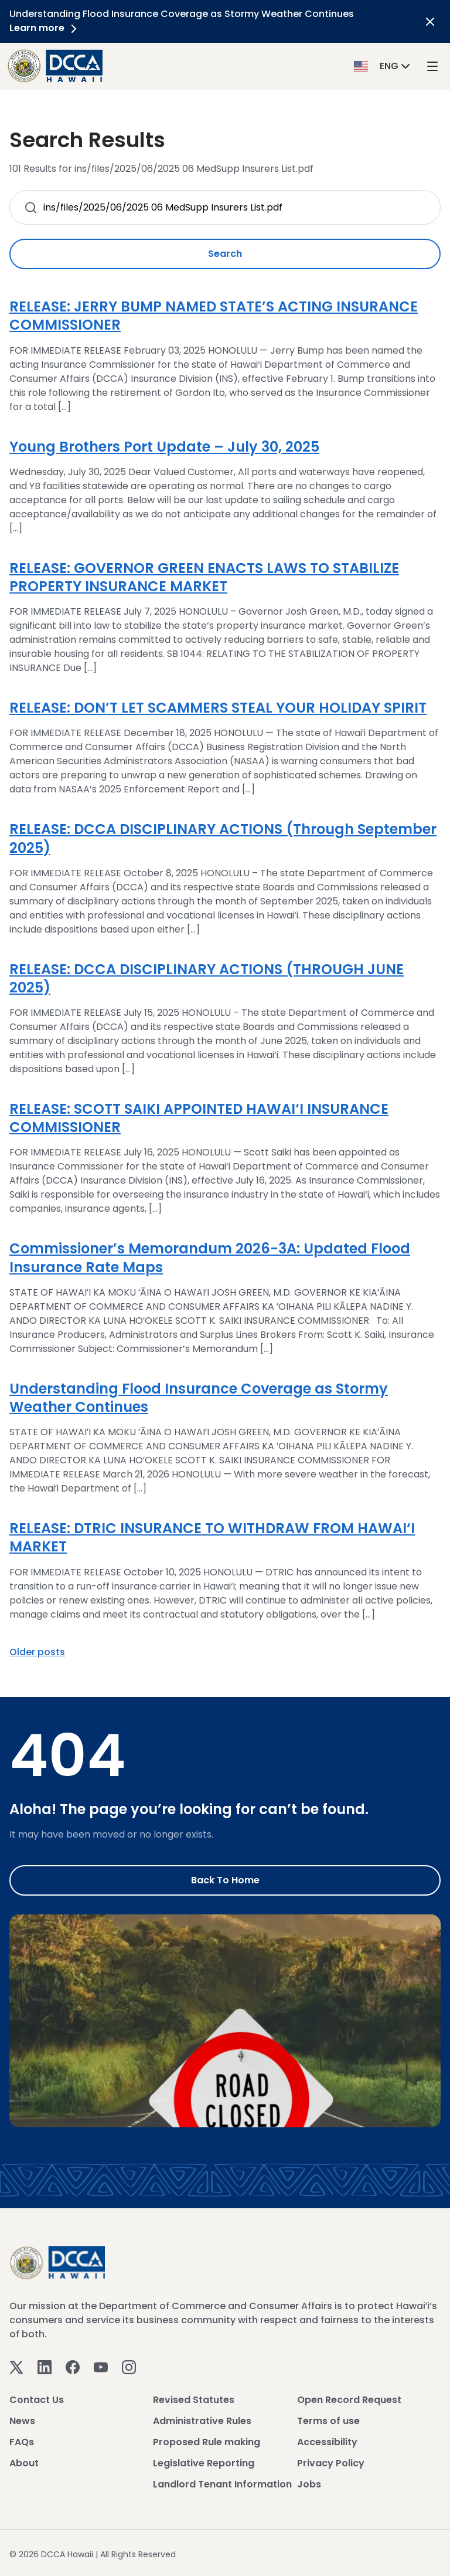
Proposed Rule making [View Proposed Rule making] (206, 2442)
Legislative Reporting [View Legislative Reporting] (203, 2463)
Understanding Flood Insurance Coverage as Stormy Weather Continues (198, 1397)
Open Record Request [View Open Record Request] (349, 2399)
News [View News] (22, 2421)
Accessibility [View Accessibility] (327, 2442)
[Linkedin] (45, 2367)
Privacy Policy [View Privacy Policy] (330, 2463)
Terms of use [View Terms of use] (328, 2421)
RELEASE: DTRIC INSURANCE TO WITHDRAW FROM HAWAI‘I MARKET (212, 1537)
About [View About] (24, 2463)
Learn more (45, 28)
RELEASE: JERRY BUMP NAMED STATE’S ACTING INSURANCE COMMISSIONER (213, 315)
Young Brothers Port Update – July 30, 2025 (164, 446)
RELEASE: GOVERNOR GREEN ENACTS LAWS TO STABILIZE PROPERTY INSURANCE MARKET (204, 577)
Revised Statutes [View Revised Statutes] (193, 2399)
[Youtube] (101, 2367)
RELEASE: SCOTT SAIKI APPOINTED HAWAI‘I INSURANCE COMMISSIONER (198, 1118)
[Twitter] (16, 2367)
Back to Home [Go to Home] (225, 1880)
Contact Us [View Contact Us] (36, 2399)
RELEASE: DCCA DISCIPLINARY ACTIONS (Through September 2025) (223, 838)
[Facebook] (73, 2367)
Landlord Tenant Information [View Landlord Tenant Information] (222, 2484)
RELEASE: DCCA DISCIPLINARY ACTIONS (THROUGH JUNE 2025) (206, 978)
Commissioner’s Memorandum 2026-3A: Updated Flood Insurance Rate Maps (209, 1257)
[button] (383, 65)
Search (225, 253)
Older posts (37, 1652)
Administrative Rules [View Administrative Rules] (202, 2421)
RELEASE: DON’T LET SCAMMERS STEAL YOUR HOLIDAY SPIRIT (218, 707)
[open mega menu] (432, 66)
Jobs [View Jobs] (309, 2484)
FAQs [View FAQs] (21, 2442)
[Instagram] (129, 2367)
